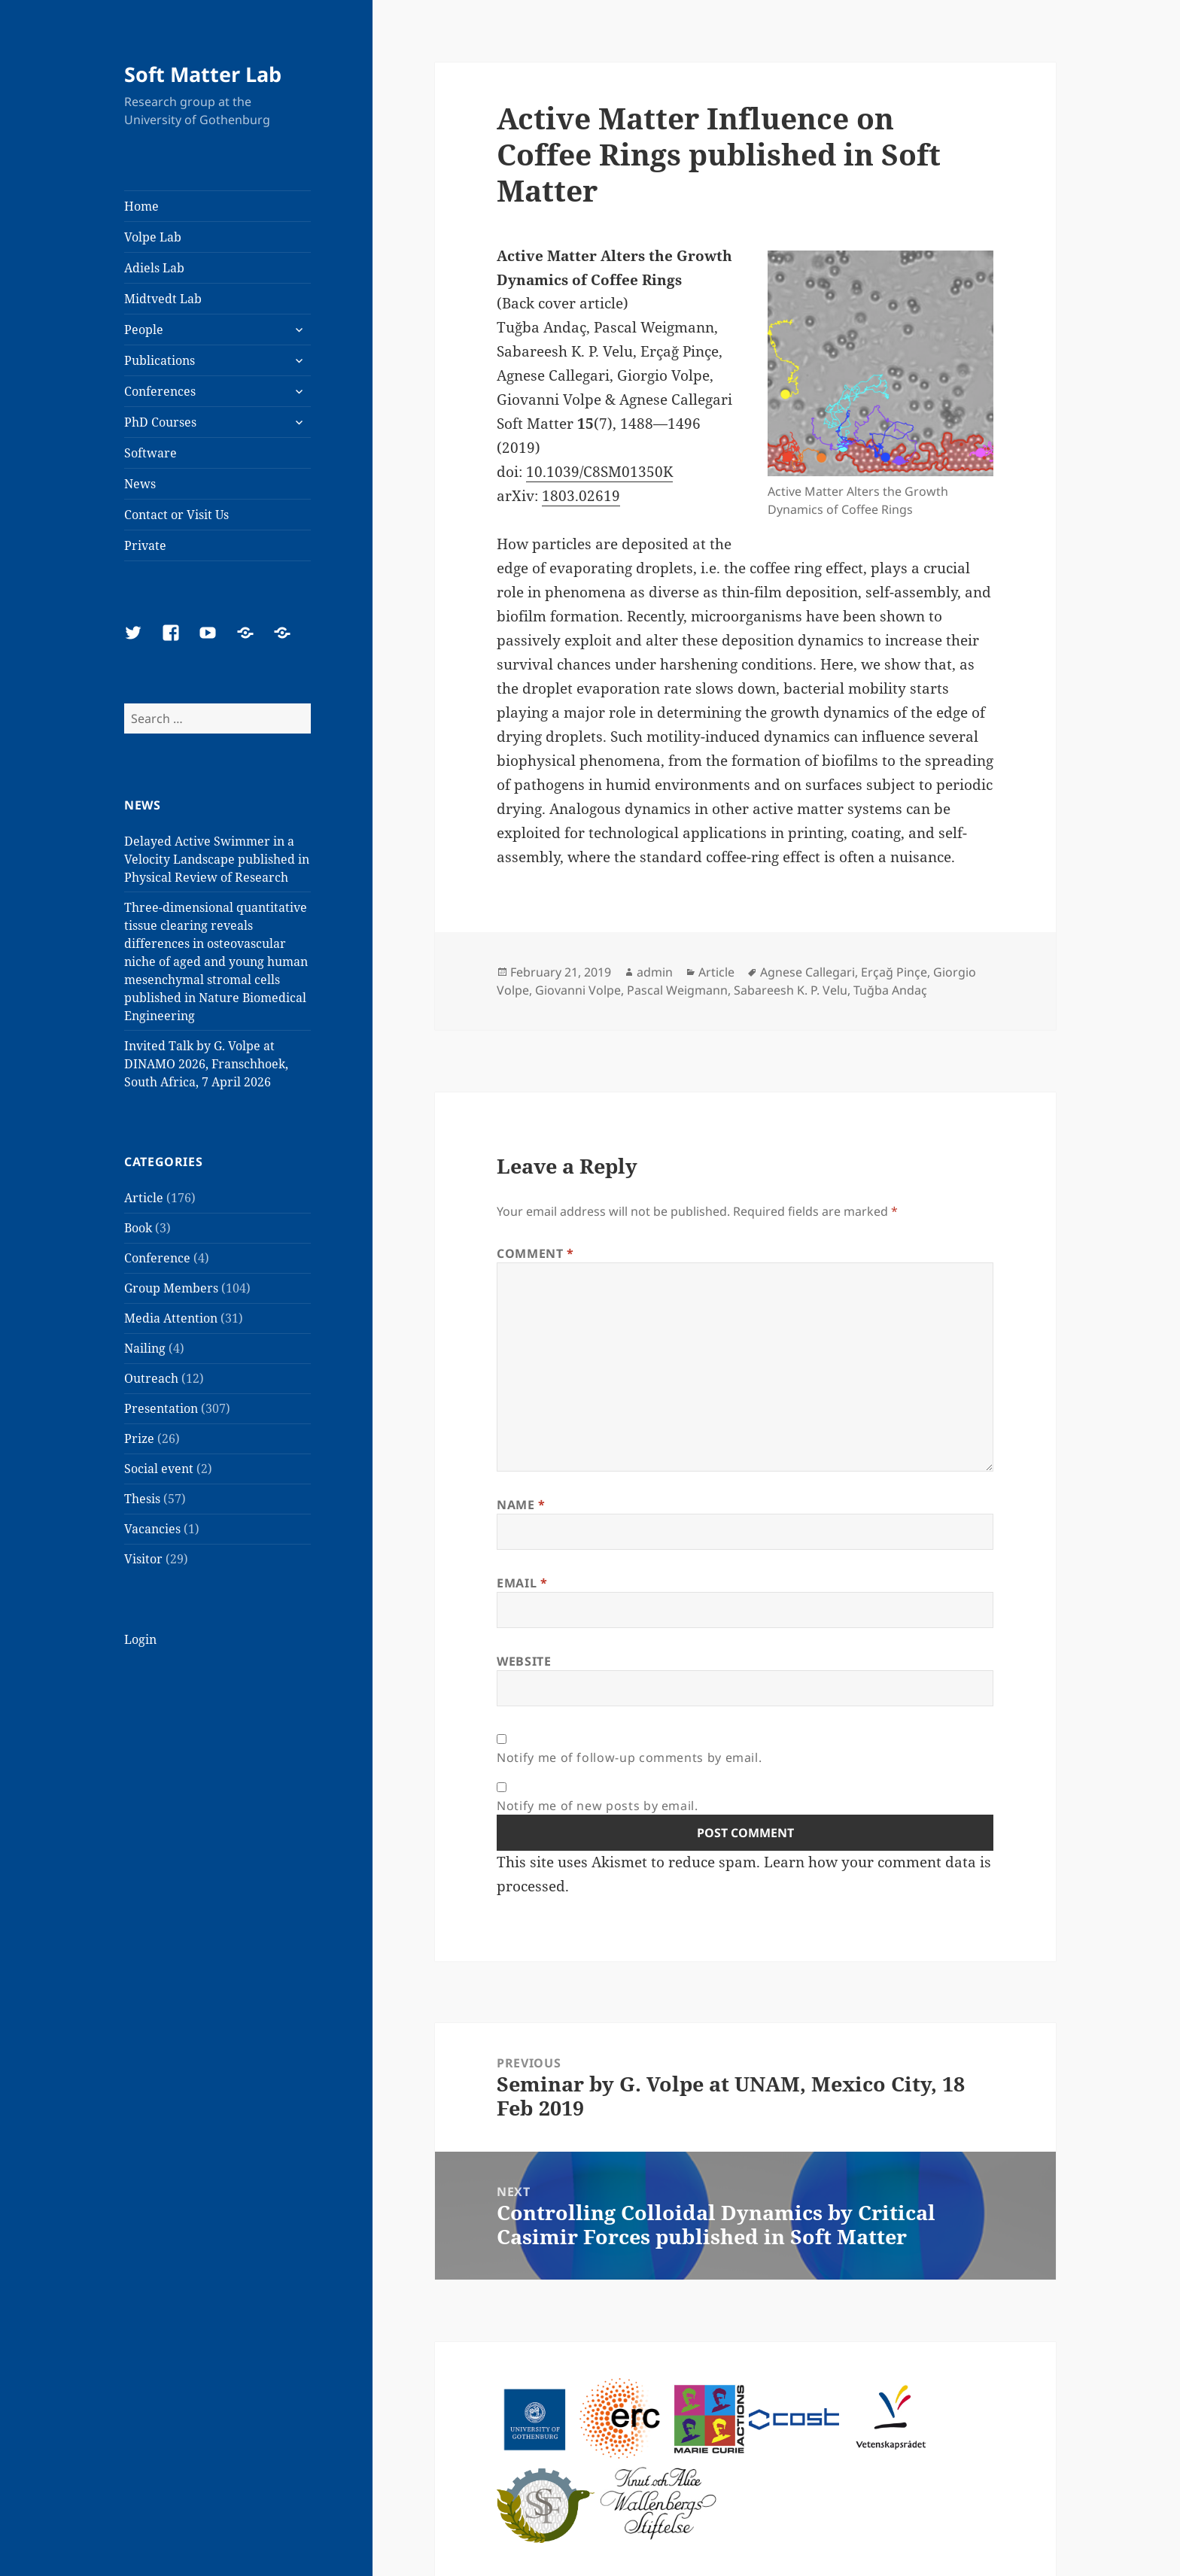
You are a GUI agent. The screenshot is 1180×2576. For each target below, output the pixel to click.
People (143, 329)
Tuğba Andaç (890, 990)
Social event (158, 1468)
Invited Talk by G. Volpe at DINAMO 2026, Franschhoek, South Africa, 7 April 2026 (206, 1063)
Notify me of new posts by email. (597, 1805)
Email (522, 1583)
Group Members (171, 1288)
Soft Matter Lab (202, 74)
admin (655, 972)
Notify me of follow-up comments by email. (629, 1757)
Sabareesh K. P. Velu (790, 990)
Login (140, 1639)
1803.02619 (581, 496)
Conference (157, 1258)
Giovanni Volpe (578, 990)
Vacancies (152, 1528)
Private (145, 545)
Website (524, 1661)
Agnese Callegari (807, 972)
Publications (159, 360)
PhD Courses (160, 422)
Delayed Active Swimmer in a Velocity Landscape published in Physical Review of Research (216, 859)
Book (138, 1228)
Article (143, 1197)
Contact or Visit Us (176, 514)
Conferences (160, 391)
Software (150, 453)
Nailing (145, 1348)
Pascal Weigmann (677, 990)
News (140, 483)
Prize (139, 1438)
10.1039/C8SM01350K (599, 471)
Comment (535, 1253)
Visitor (143, 1559)
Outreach (151, 1378)
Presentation (161, 1408)
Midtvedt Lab (163, 298)
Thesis (142, 1498)
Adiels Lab (154, 268)
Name (521, 1504)
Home (141, 206)
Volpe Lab (152, 237)
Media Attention (170, 1318)
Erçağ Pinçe (894, 972)
